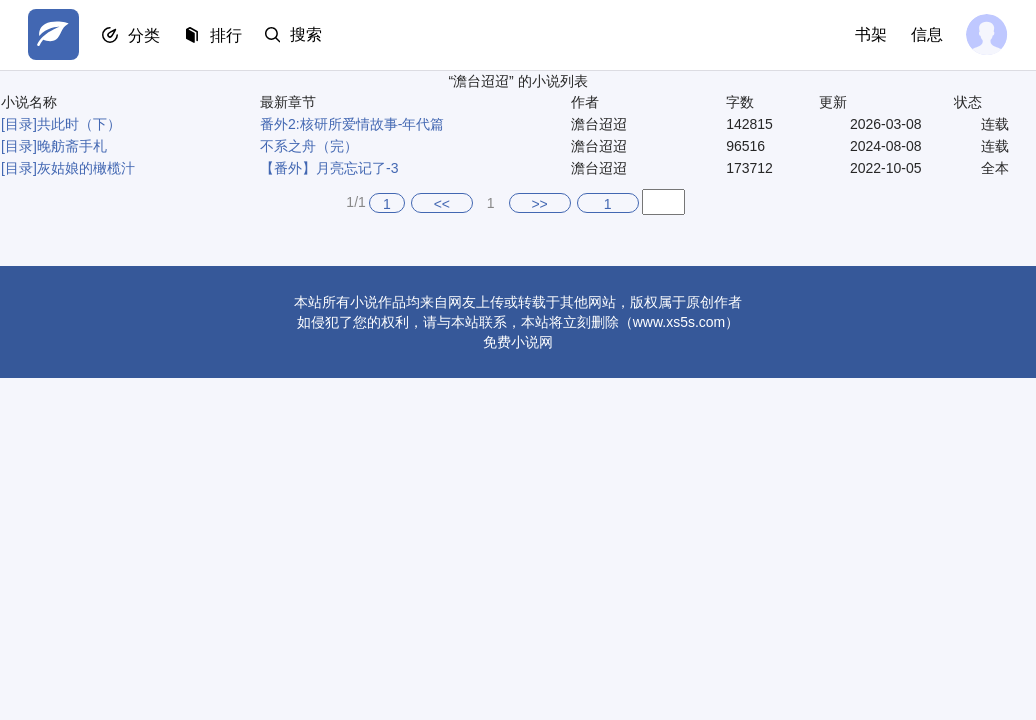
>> (539, 204)
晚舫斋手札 (72, 146)
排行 (228, 35)
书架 (870, 34)
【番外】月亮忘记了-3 (329, 168)
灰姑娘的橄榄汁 (86, 168)
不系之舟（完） (309, 146)
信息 (926, 34)
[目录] (19, 124)
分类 (146, 35)
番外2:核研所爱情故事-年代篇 (352, 124)
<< (442, 204)
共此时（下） (79, 124)
